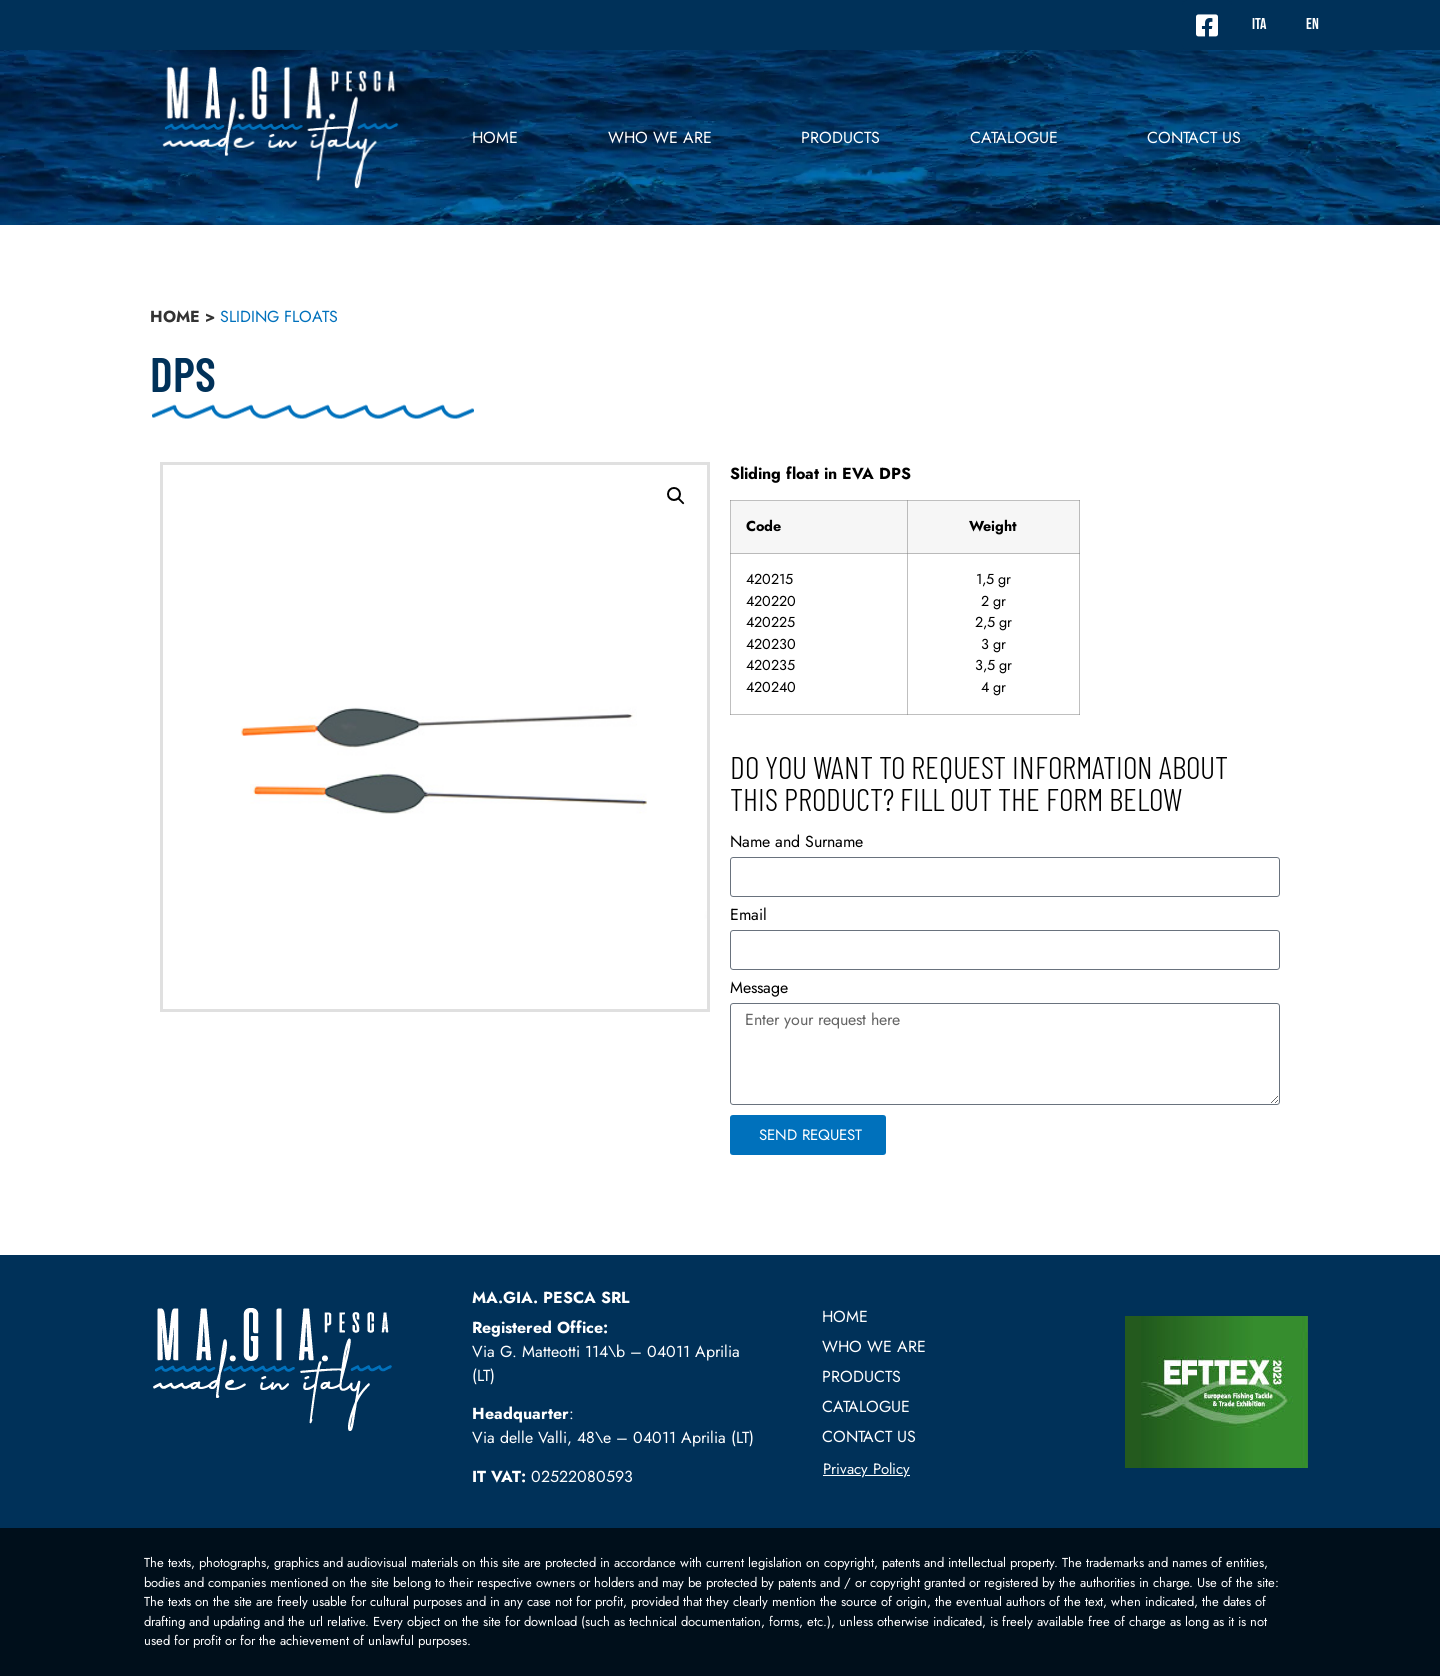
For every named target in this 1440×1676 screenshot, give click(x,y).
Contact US (1194, 137)
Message (759, 989)
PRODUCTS (840, 137)
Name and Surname (796, 843)
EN (1312, 24)
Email (748, 916)
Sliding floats (279, 316)
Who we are (660, 137)
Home (495, 137)
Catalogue (1014, 137)
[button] (676, 496)
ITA (1259, 24)
